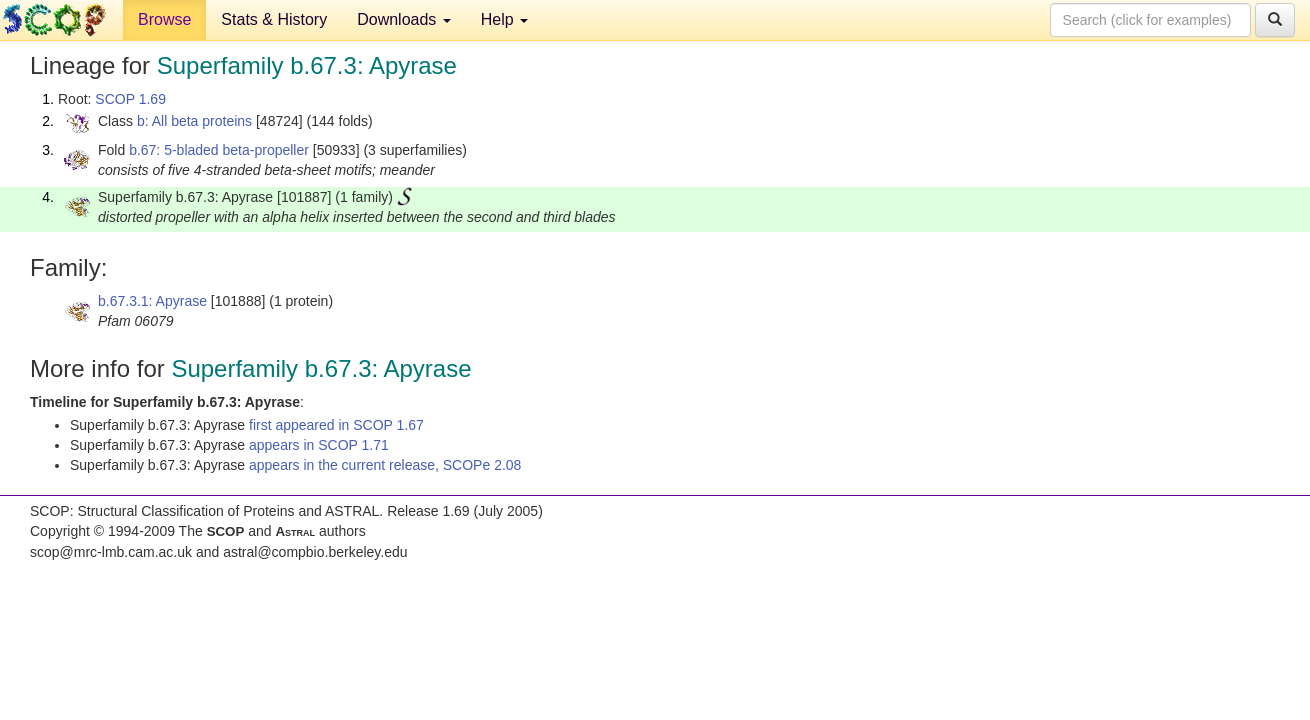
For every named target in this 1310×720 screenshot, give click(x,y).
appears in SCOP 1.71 (319, 445)
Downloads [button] (404, 19)
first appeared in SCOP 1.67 (336, 425)
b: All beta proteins (194, 121)
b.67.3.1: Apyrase (152, 301)
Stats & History (274, 19)
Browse (164, 19)
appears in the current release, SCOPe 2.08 (385, 465)
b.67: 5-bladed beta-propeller (219, 150)
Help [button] (504, 19)
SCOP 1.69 (130, 99)
